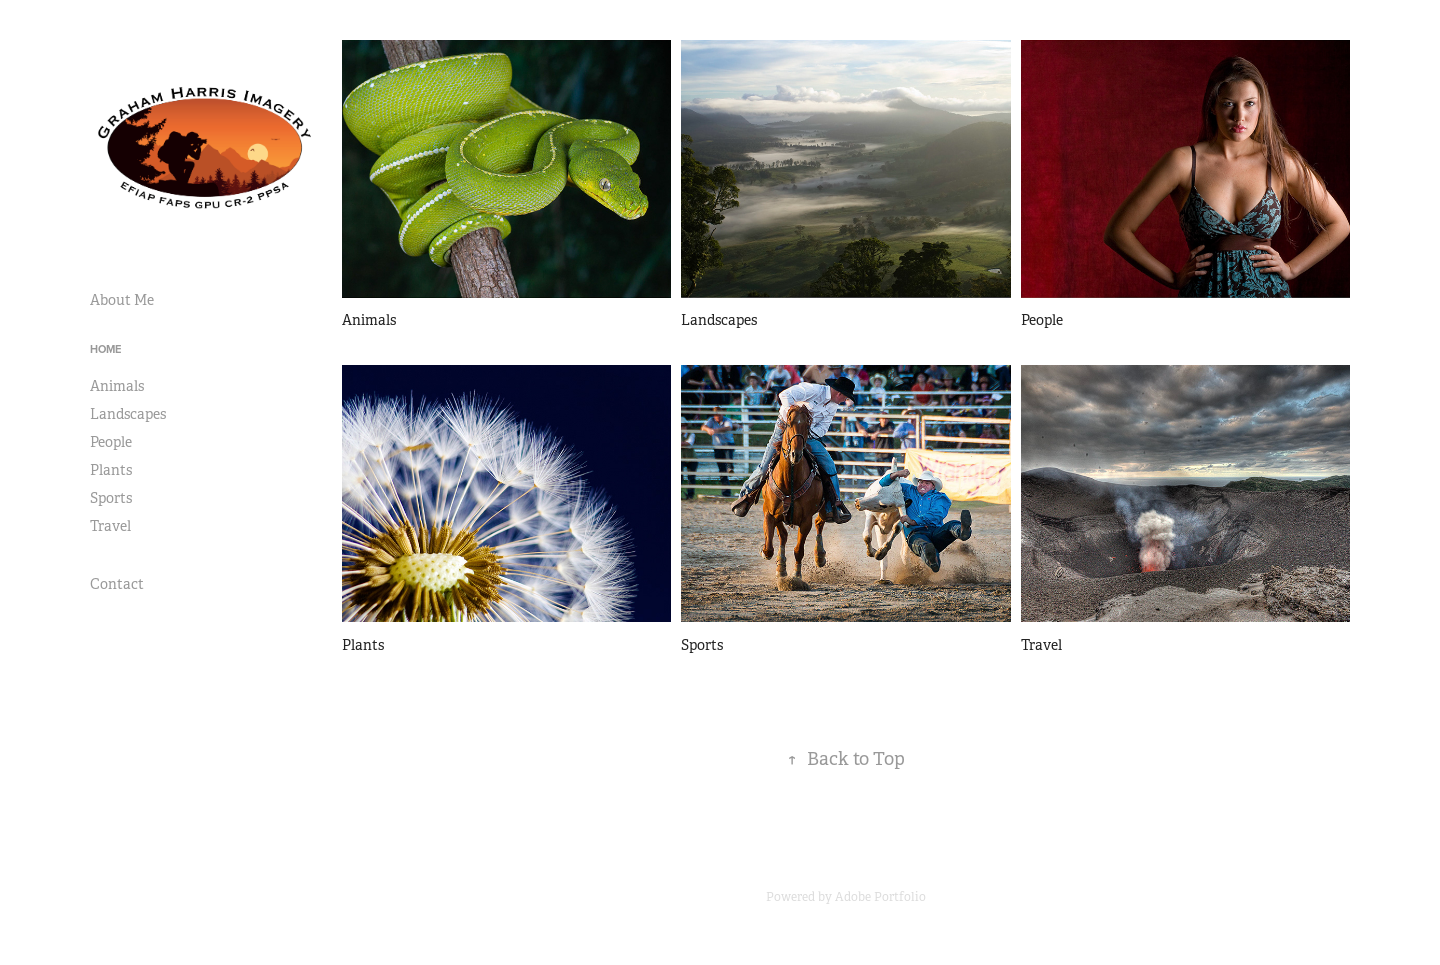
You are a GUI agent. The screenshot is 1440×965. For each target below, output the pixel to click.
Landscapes (128, 414)
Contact (117, 584)
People (111, 442)
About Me (122, 300)
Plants (111, 470)
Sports (111, 498)
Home (105, 349)
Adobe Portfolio (880, 897)
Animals (117, 386)
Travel (110, 526)
